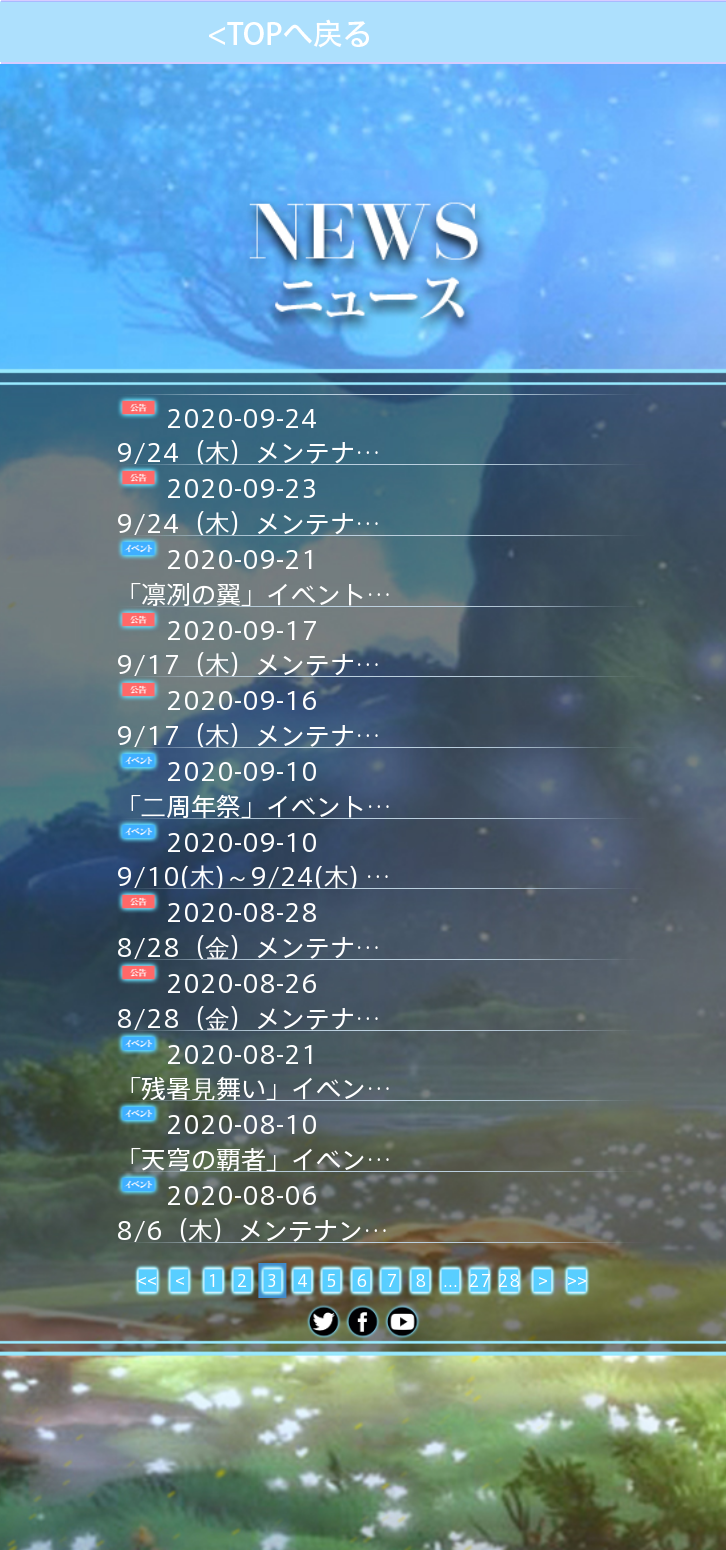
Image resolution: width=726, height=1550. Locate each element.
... (450, 1280)
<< (147, 1280)
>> (577, 1280)
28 (509, 1280)
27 (480, 1280)
